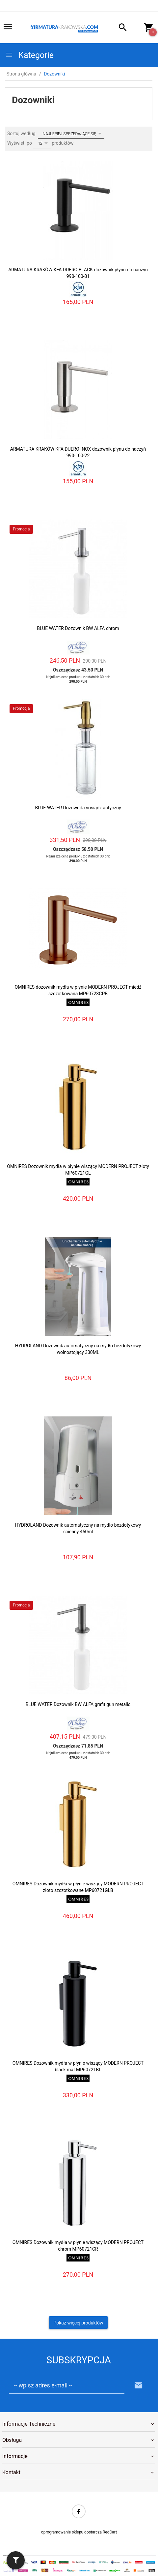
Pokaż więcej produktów (78, 2322)
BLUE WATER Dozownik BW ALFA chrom (78, 628)
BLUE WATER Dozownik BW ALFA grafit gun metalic (78, 1704)
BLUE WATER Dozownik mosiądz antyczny (78, 807)
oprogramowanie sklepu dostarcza (71, 2532)
